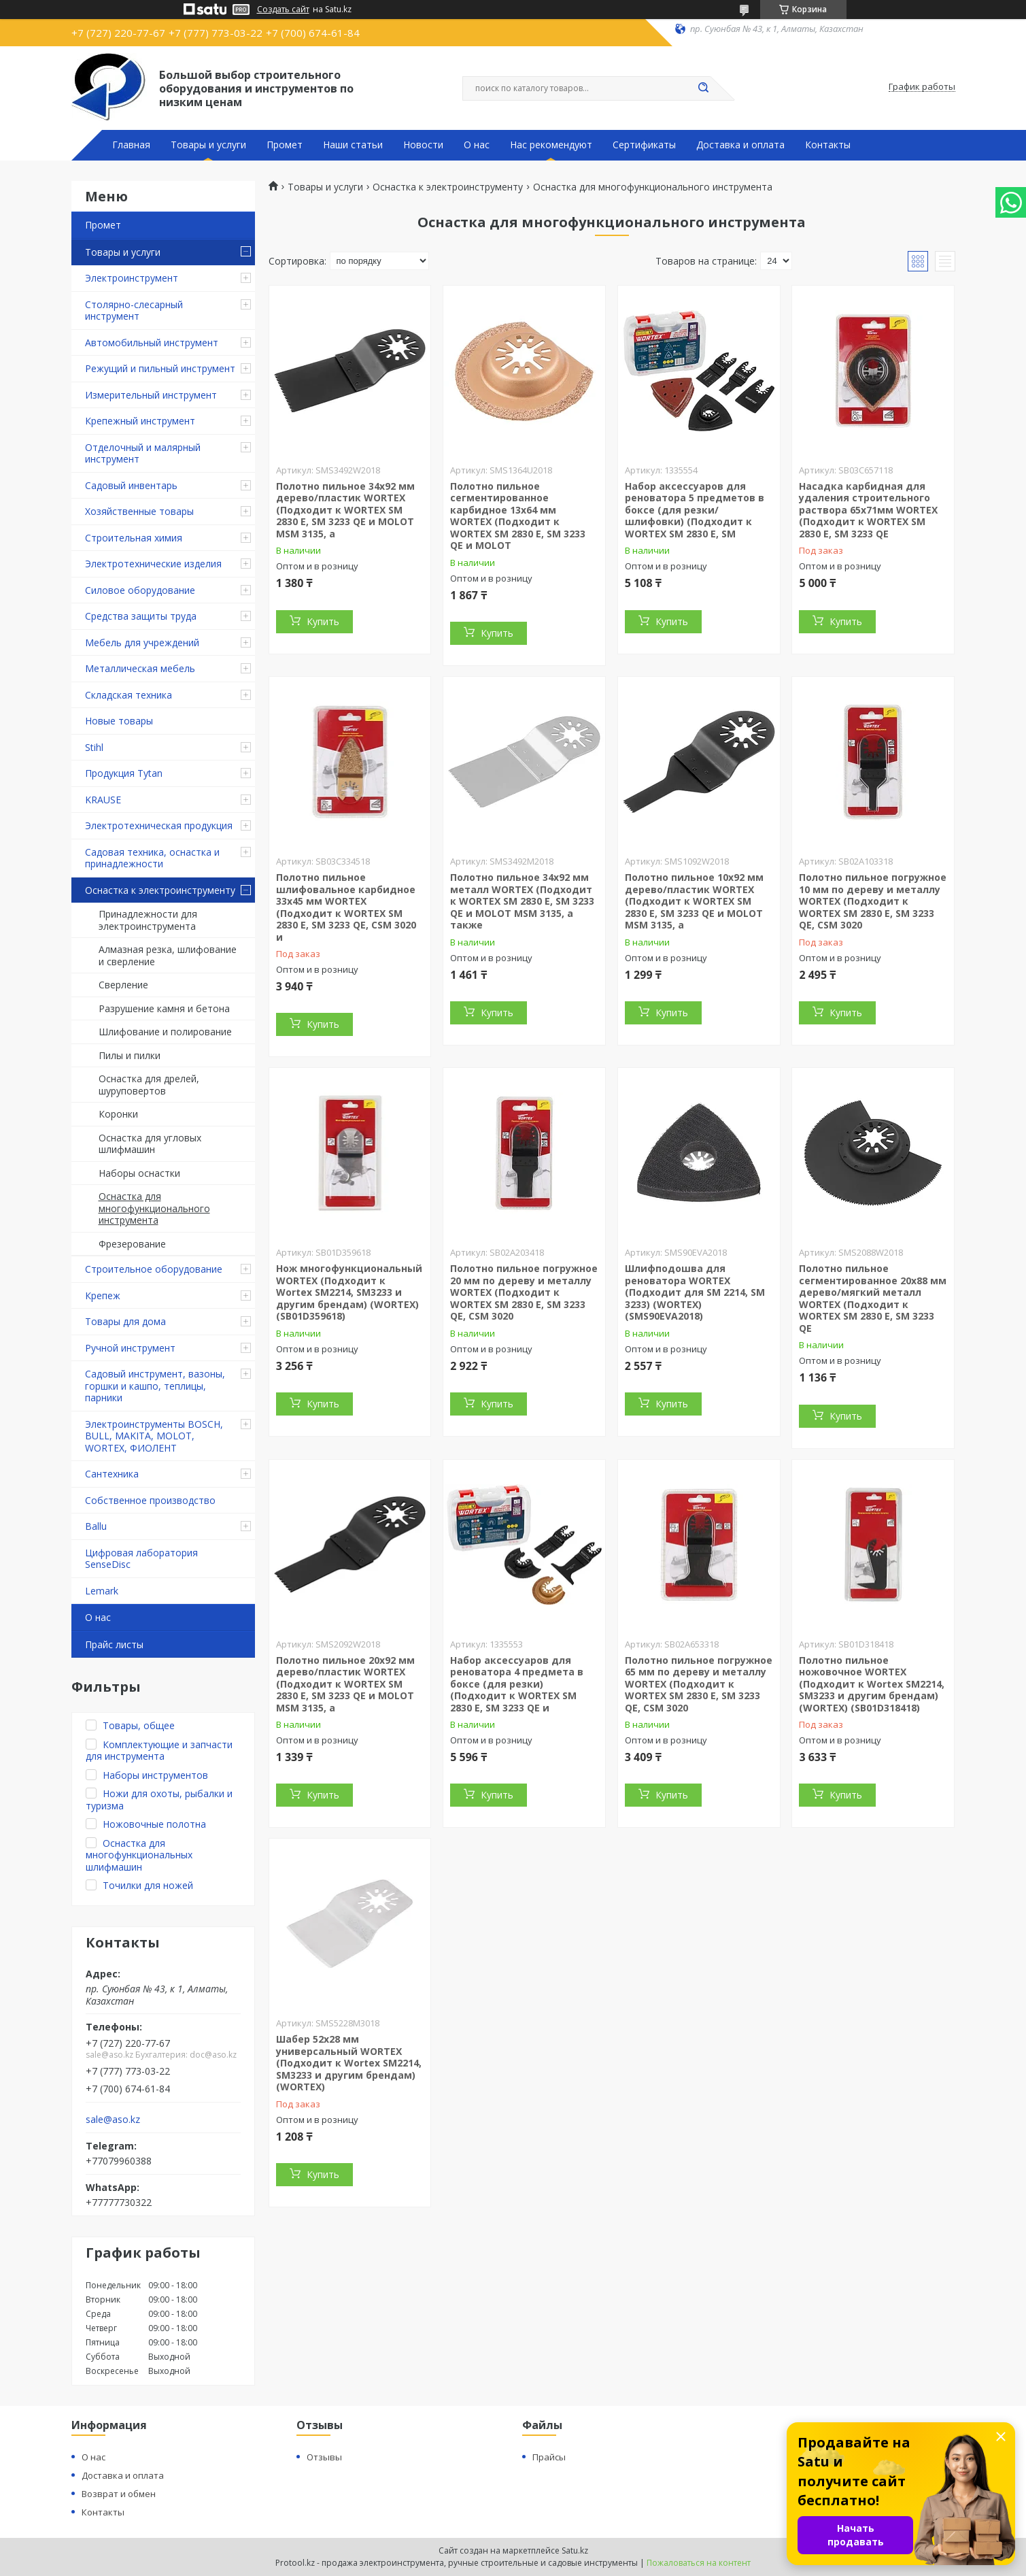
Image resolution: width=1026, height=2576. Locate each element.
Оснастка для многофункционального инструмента (154, 1208)
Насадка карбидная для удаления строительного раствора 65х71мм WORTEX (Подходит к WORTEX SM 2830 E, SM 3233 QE (868, 510)
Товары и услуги (208, 145)
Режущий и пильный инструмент (160, 368)
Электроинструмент (131, 277)
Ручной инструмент (130, 1347)
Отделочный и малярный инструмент (143, 453)
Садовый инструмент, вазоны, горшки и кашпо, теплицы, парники (155, 1385)
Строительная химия (133, 537)
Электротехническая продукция (159, 825)
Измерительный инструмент (151, 394)
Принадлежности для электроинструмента (148, 920)
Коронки (118, 1113)
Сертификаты (644, 145)
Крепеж (102, 1295)
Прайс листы (114, 1644)
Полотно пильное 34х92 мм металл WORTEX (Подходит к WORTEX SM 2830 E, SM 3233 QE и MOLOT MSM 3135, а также (522, 901)
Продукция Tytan (124, 773)
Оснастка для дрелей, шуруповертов (149, 1084)
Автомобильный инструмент (151, 342)
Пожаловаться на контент (699, 2563)
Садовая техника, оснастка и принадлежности (152, 858)
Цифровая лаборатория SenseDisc (141, 1558)
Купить (323, 621)
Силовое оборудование (140, 590)
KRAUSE (103, 799)
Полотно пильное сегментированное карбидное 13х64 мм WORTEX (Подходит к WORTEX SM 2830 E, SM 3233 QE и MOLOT (517, 516)
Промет (285, 145)
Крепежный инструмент (140, 420)
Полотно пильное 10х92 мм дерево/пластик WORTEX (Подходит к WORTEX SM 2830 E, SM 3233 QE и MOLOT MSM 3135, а (694, 901)
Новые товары (119, 720)
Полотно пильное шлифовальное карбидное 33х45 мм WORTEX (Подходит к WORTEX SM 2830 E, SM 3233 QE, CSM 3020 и (346, 907)
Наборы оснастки (139, 1173)
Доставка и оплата (740, 145)
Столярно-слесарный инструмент (134, 310)
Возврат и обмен (119, 2494)
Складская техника (128, 694)
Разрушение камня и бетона (164, 1008)
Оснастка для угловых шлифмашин (150, 1143)
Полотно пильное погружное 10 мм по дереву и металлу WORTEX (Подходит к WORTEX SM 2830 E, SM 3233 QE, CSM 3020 (872, 901)
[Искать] (703, 88)
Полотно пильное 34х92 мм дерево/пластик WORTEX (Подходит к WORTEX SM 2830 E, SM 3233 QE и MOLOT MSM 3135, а (345, 510)
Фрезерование (132, 1243)
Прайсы (549, 2457)
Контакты (828, 145)
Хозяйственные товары (139, 511)
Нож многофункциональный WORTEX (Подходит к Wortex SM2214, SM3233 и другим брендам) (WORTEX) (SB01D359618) (349, 1292)
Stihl (94, 747)
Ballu (96, 1526)
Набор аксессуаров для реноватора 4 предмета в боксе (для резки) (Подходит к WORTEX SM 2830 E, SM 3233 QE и (516, 1684)
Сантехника (112, 1473)
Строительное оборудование (153, 1268)
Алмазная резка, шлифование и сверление (168, 955)
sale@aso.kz (113, 2119)
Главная (131, 145)
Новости (423, 145)
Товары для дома (125, 1321)
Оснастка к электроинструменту (160, 890)
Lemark (101, 1590)
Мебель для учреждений (142, 642)
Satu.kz (575, 2550)
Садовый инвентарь (131, 485)
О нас (477, 145)
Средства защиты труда (140, 615)
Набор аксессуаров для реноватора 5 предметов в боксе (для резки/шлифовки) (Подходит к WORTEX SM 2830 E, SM (694, 510)
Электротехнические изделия (153, 563)
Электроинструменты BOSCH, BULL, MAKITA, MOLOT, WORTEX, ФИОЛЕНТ (154, 1436)
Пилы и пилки (129, 1055)
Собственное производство (150, 1500)
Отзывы (324, 2457)
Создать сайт (283, 9)
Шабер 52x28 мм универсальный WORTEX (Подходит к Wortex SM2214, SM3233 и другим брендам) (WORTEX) (349, 2063)
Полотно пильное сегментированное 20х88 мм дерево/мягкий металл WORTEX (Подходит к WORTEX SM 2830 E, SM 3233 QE (872, 1298)
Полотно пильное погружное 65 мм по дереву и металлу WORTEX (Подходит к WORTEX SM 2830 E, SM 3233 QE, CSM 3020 (698, 1684)
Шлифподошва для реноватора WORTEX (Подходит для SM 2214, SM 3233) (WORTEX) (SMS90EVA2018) (695, 1292)
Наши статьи (353, 145)
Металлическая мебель (140, 668)
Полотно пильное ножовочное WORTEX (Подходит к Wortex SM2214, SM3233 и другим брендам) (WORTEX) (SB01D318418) (871, 1684)
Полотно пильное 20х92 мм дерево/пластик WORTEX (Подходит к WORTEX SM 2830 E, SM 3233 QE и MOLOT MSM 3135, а (345, 1684)
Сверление (123, 984)
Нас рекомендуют (551, 145)
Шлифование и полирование (165, 1031)
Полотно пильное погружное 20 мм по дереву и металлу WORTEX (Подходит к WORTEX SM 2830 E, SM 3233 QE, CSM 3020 (524, 1292)
